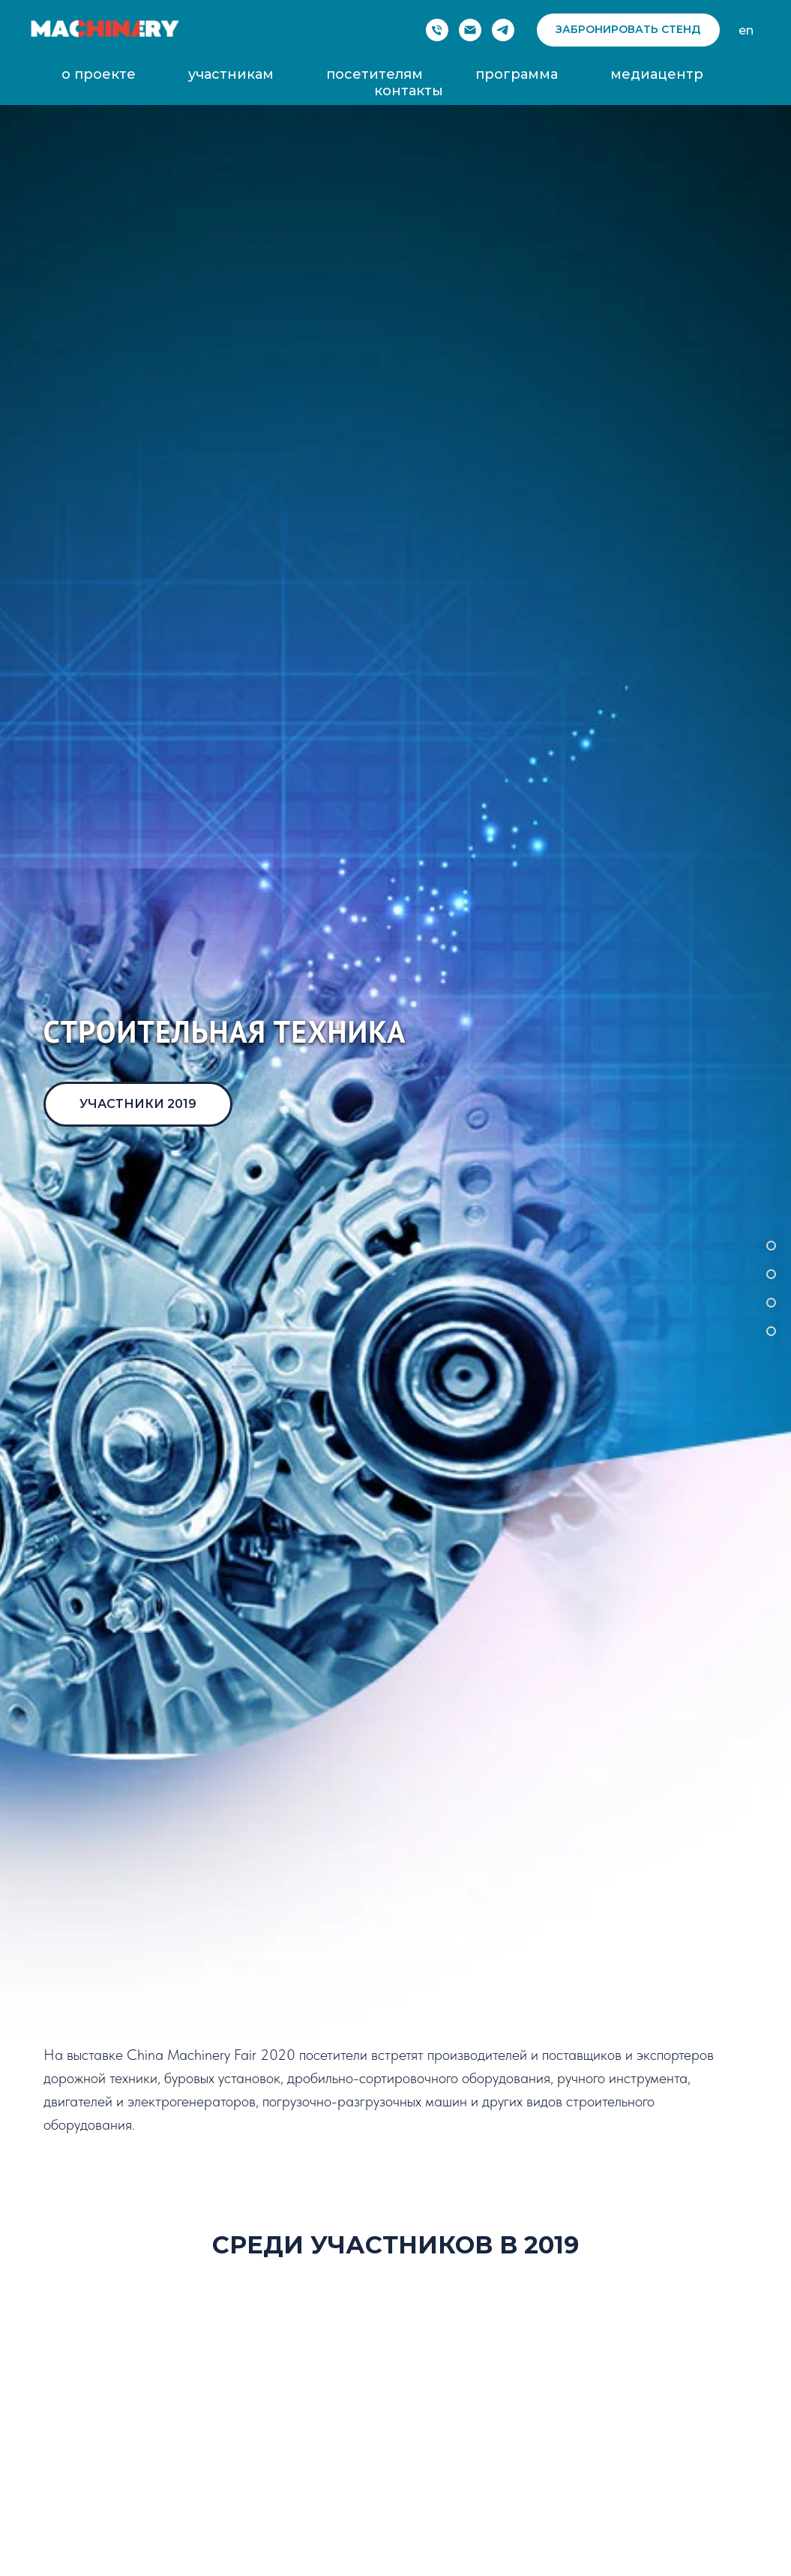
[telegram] (503, 30)
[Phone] (437, 30)
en (746, 30)
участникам (231, 74)
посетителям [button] (374, 74)
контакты (408, 91)
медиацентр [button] (656, 74)
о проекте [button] (98, 74)
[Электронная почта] (470, 30)
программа (516, 74)
